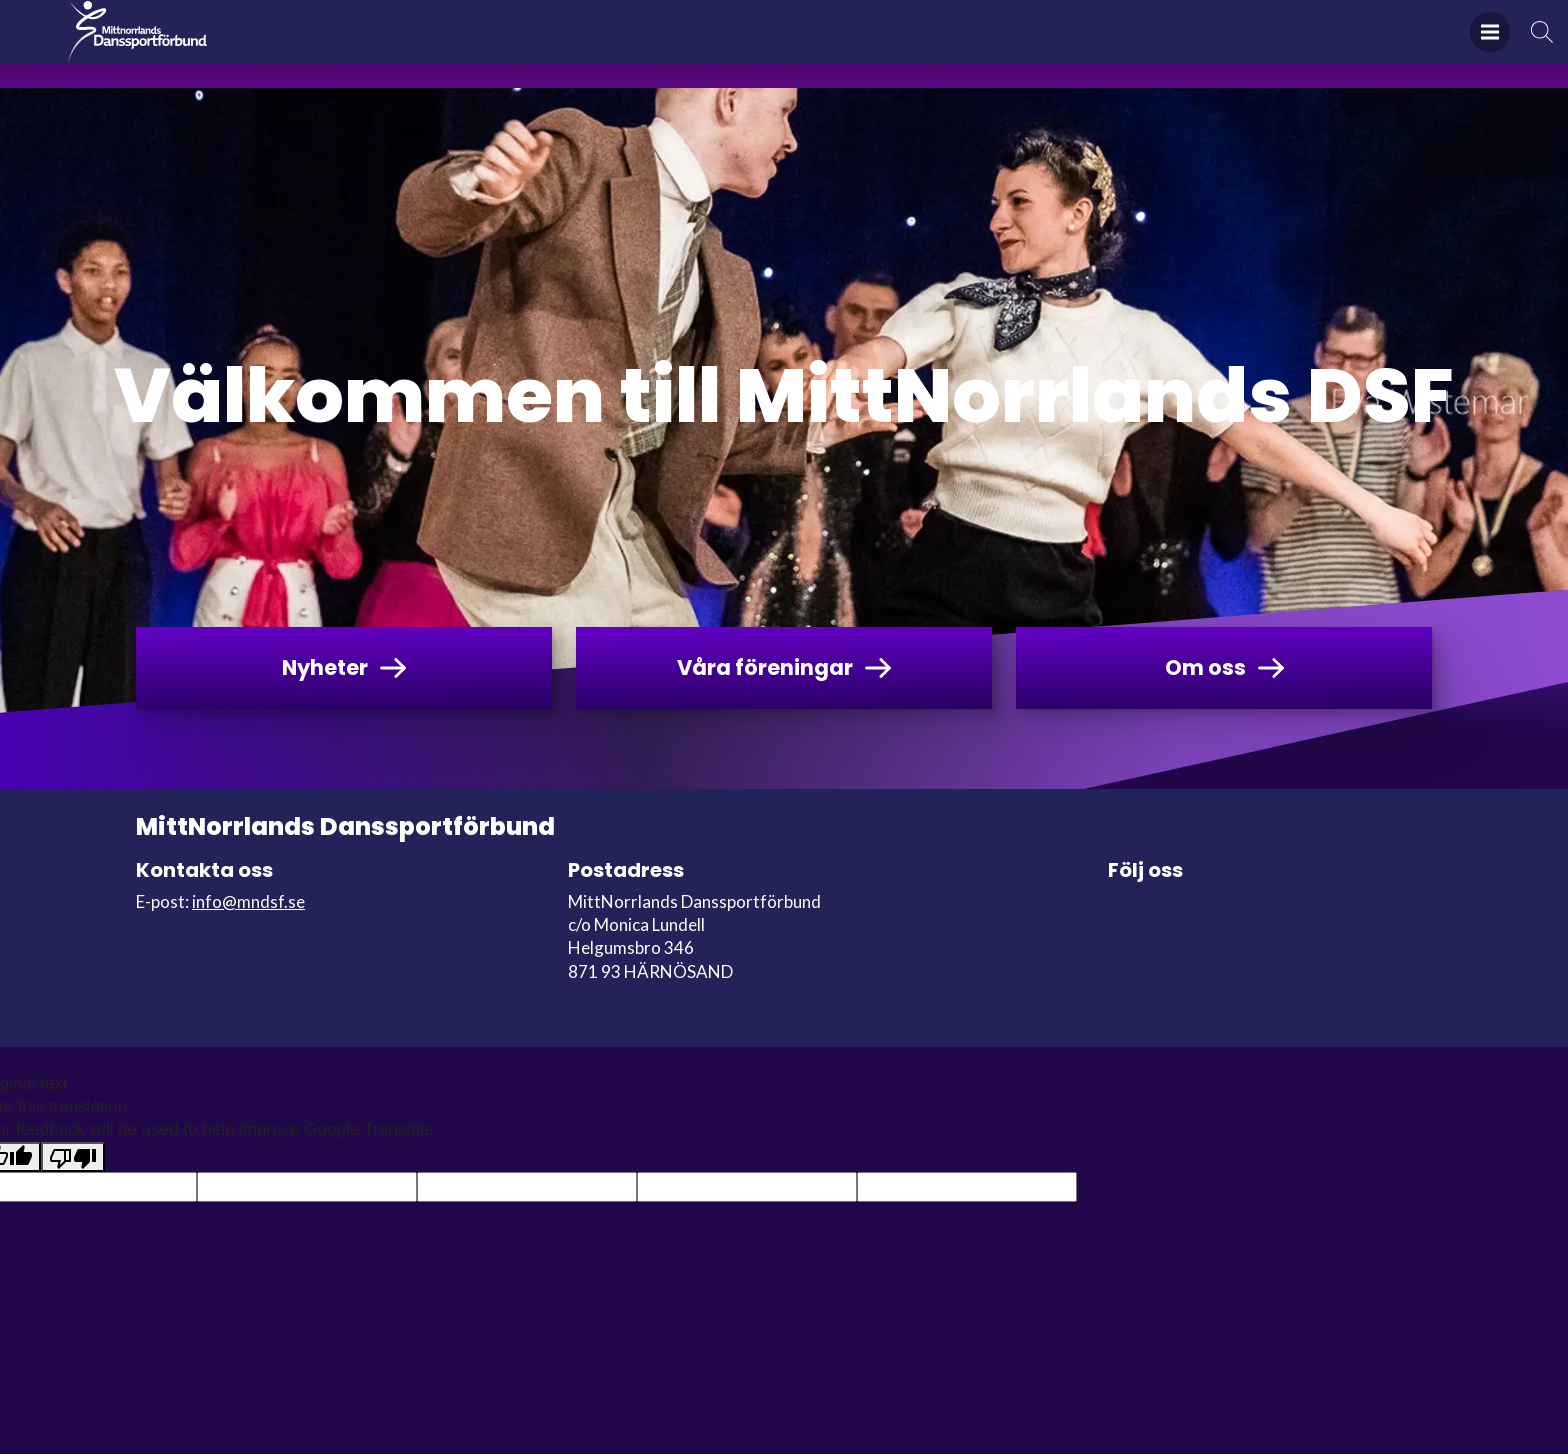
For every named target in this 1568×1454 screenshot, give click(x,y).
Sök (1542, 44)
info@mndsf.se (248, 901)
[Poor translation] (73, 1157)
